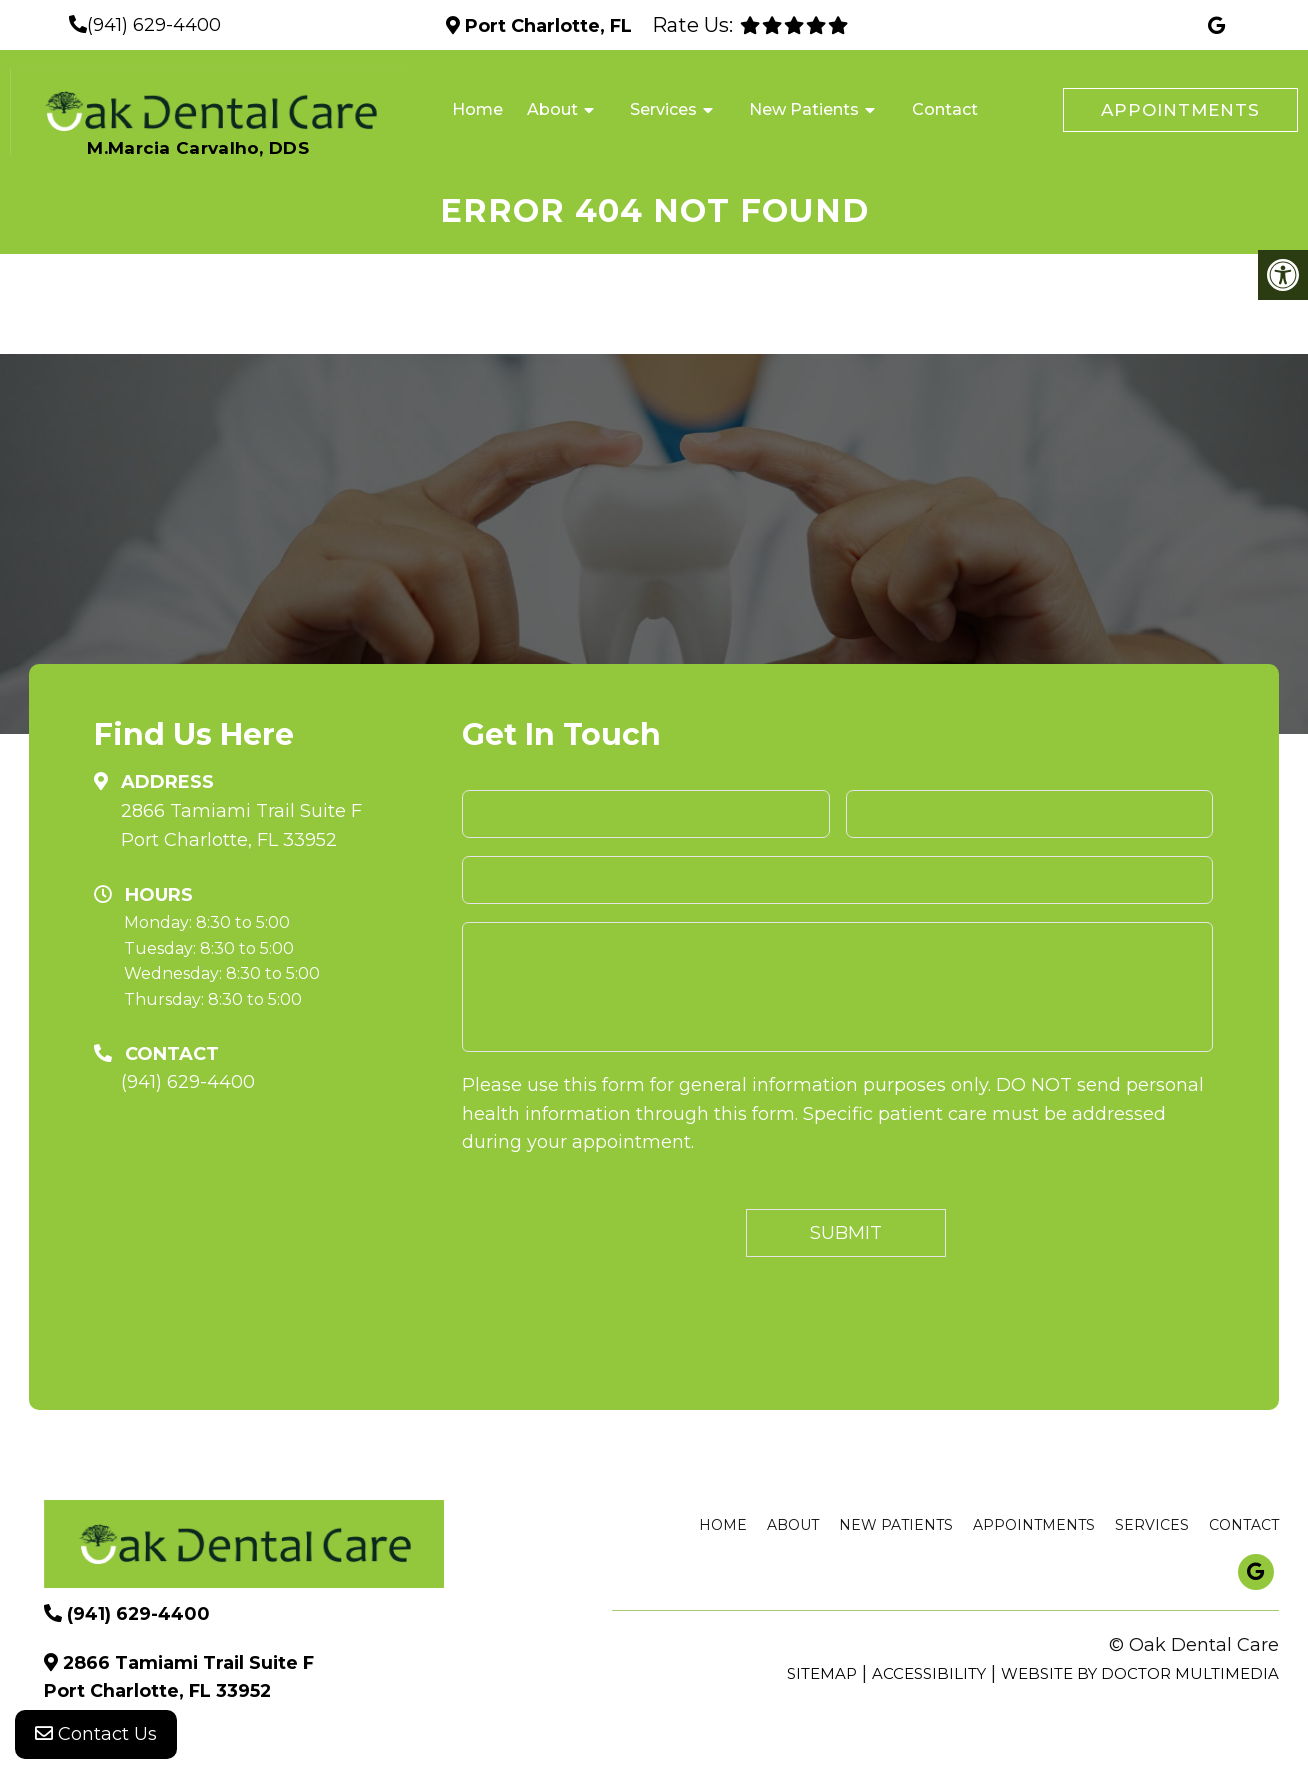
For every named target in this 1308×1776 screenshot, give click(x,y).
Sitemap (822, 1673)
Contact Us (96, 1736)
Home (477, 109)
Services (663, 109)
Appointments (1180, 110)
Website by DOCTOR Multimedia (1140, 1673)
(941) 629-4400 (154, 25)
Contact (945, 109)
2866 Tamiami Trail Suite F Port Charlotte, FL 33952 (241, 825)
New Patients (804, 109)
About (552, 109)
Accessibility (929, 1673)
